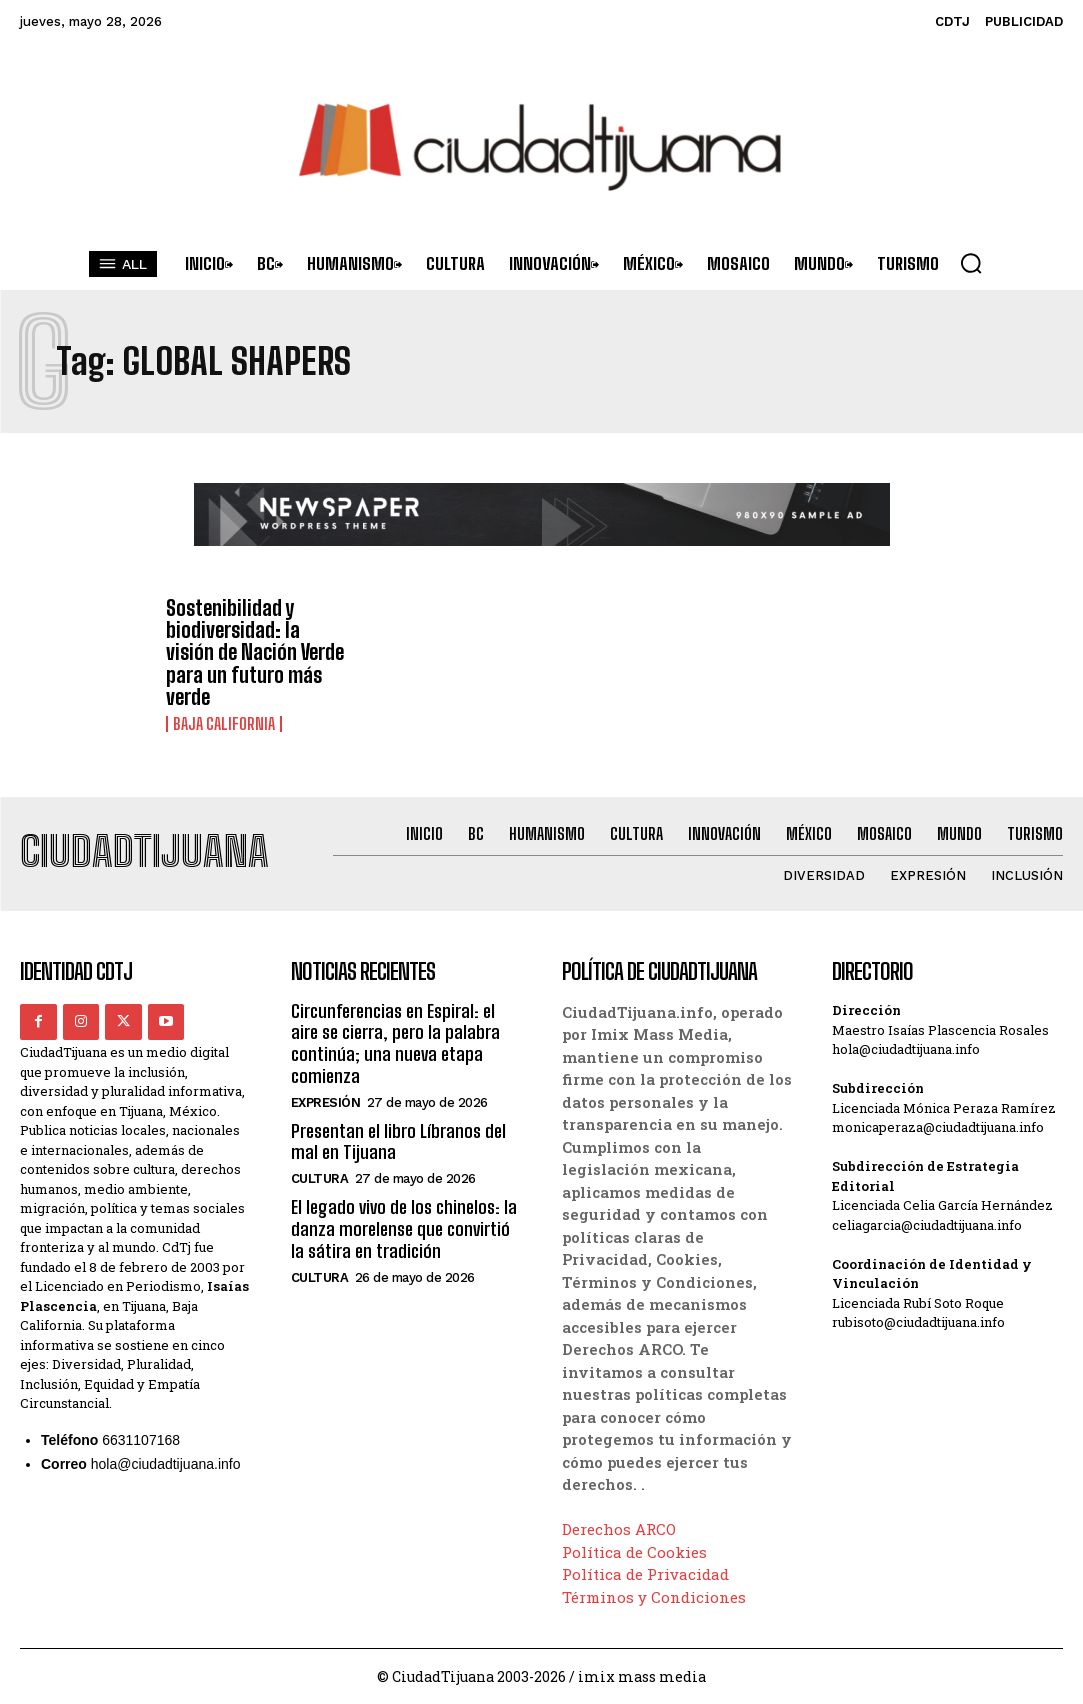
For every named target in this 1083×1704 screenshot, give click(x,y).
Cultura (320, 1175)
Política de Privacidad (645, 1572)
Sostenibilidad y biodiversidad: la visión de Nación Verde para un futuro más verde (255, 652)
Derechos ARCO (619, 1527)
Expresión (326, 1099)
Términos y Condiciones (654, 1595)
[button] (971, 263)
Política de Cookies (634, 1550)
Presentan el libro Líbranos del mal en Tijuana (398, 1139)
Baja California (224, 723)
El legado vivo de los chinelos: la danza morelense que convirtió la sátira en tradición (403, 1225)
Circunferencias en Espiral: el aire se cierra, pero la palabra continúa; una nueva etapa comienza (395, 1041)
